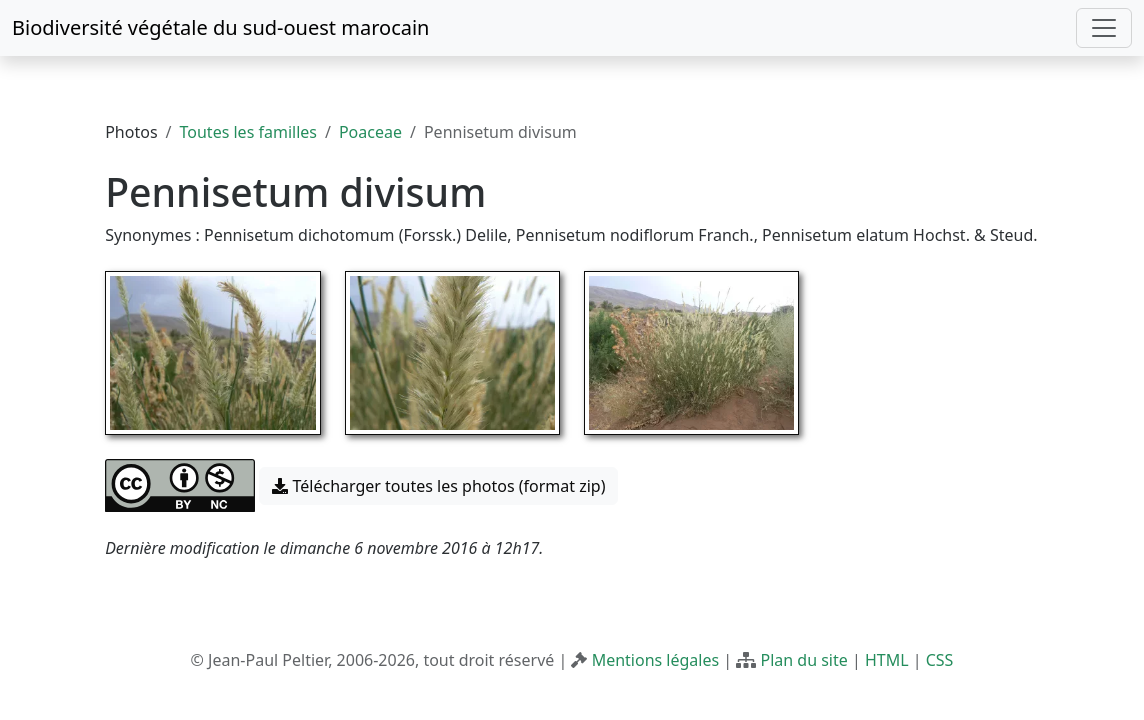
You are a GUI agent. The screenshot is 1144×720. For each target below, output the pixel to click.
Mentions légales (656, 660)
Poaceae (370, 132)
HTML (887, 660)
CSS (940, 660)
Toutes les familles (248, 132)
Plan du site (803, 660)
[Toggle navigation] (1104, 28)
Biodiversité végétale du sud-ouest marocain (220, 27)
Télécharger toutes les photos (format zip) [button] (438, 486)
